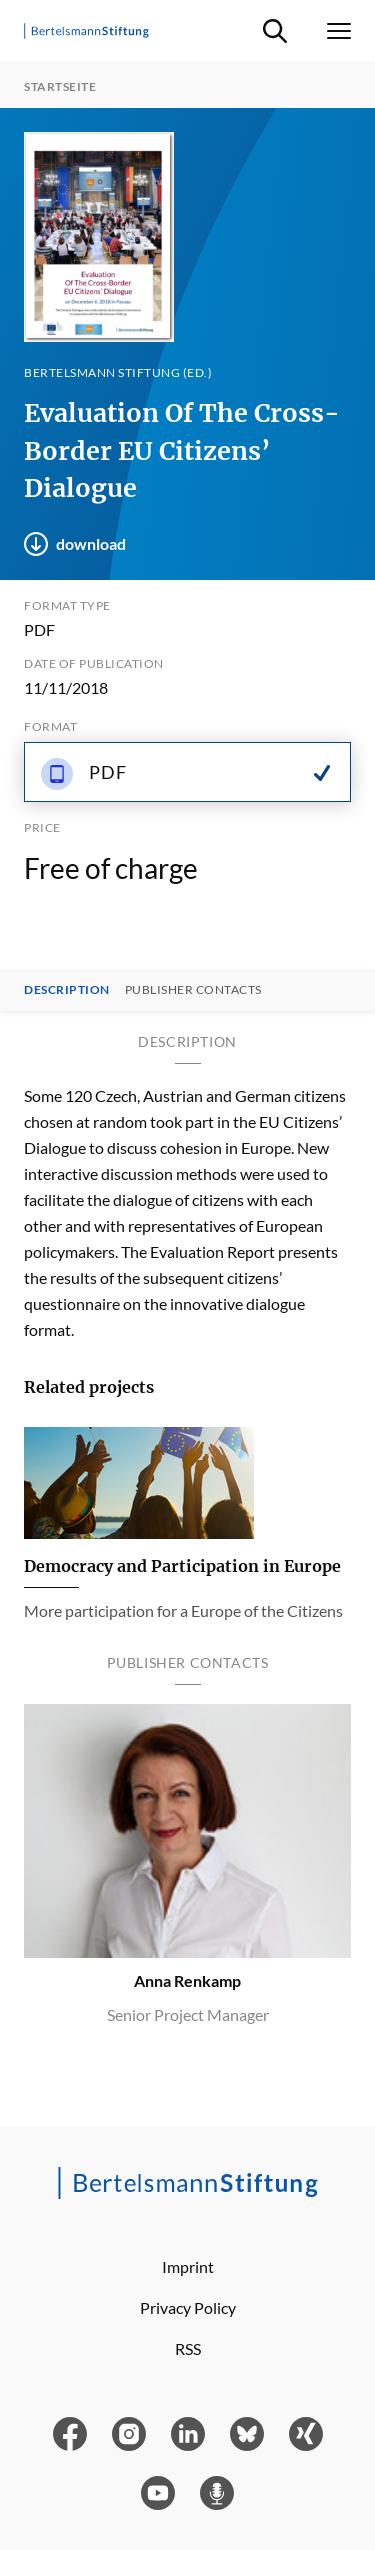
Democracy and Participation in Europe (182, 1566)
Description (67, 990)
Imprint (188, 2266)
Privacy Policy (188, 2307)
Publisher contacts (193, 990)
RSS (188, 2348)
